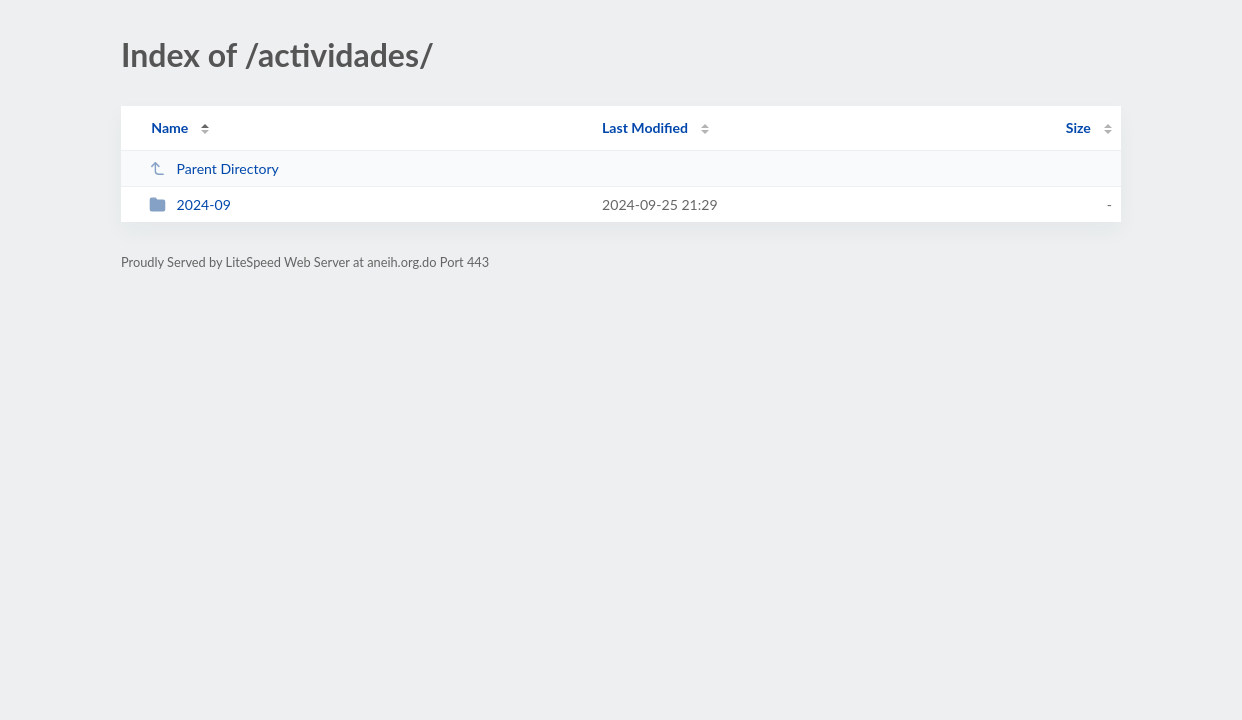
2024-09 (190, 204)
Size (1078, 127)
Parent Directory (214, 168)
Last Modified (645, 127)
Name (169, 127)
